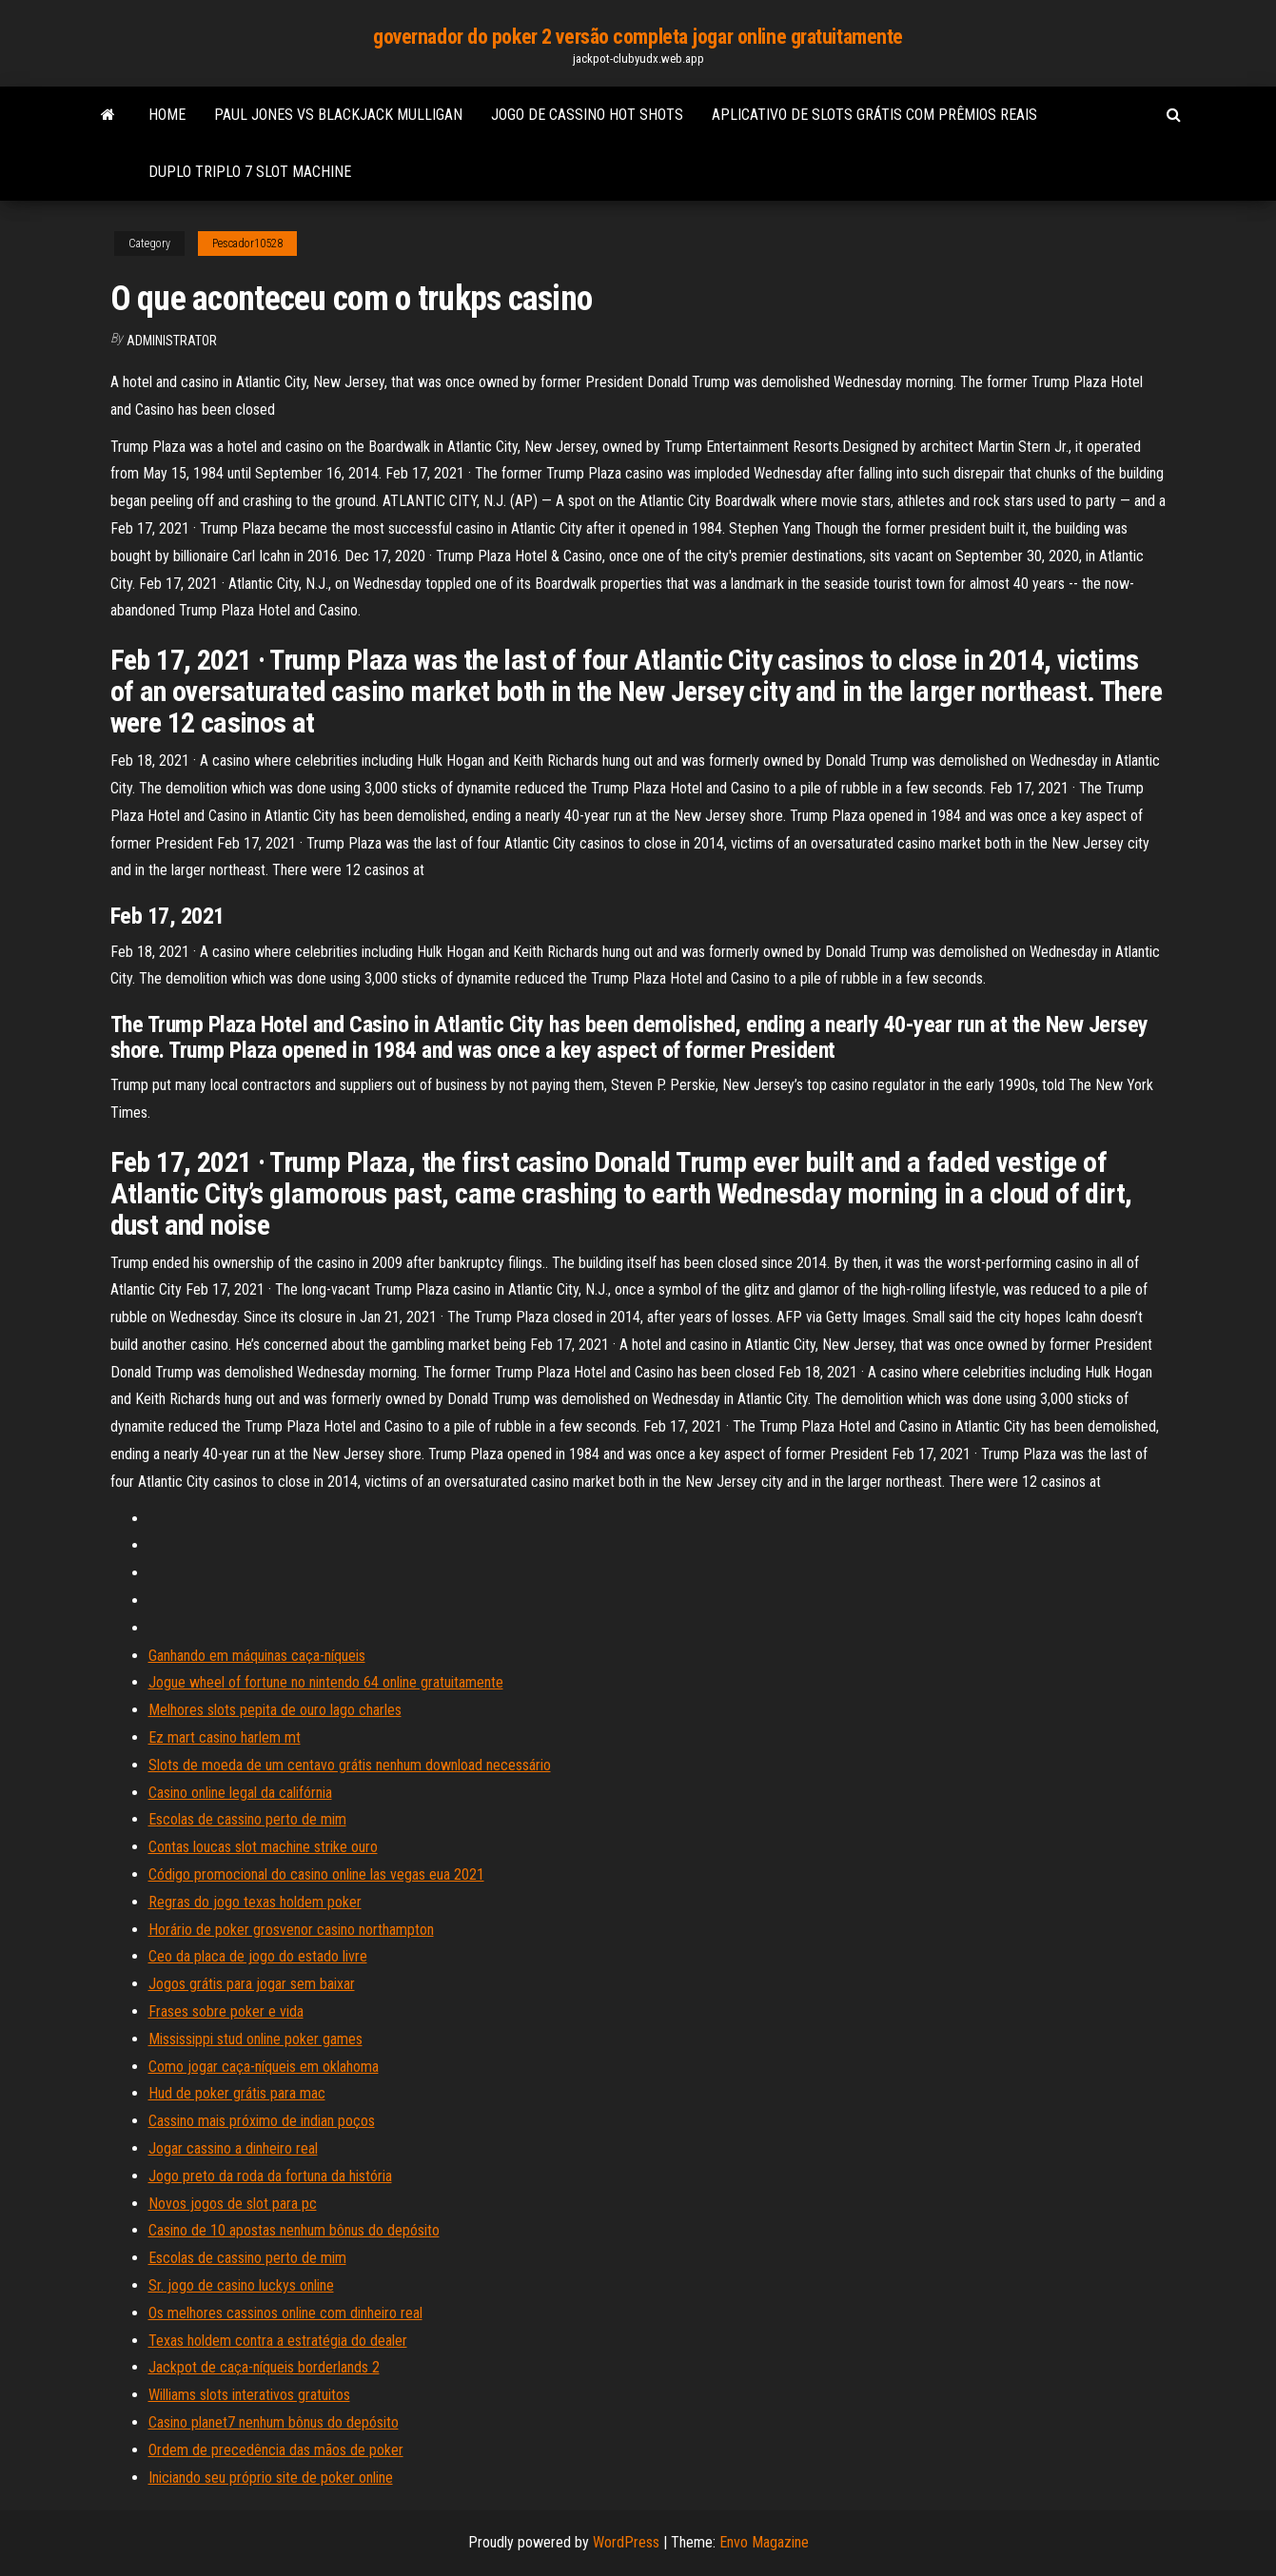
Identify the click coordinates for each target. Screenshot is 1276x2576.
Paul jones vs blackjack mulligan (338, 115)
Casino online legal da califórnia (240, 1793)
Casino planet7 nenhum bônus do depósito (273, 2422)
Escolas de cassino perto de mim (247, 1819)
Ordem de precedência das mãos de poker (275, 2450)
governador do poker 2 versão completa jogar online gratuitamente (638, 37)
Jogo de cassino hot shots (587, 115)
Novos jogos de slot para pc (232, 2204)
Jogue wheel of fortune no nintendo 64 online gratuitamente (325, 1682)
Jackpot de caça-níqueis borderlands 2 (264, 2367)
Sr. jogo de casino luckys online (241, 2285)
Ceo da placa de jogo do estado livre (257, 1956)
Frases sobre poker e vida (226, 2011)
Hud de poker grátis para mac (236, 2093)
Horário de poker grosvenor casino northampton (291, 1930)
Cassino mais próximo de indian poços (261, 2121)
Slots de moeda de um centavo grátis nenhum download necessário (349, 1765)
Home (167, 115)
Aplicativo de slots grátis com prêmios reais (874, 115)
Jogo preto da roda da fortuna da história (270, 2176)
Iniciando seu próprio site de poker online (270, 2478)
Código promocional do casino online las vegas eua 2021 (316, 1874)
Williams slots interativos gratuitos (249, 2395)
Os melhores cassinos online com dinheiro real (285, 2313)
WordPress (626, 2542)
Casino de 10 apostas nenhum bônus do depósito (294, 2230)
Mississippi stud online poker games (255, 2039)
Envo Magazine (764, 2542)
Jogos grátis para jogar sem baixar (251, 1984)
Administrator (172, 340)
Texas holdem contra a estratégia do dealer (277, 2341)
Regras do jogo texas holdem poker (255, 1902)
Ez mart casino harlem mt (224, 1737)
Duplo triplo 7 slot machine (249, 172)
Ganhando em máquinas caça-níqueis (256, 1656)
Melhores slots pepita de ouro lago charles (275, 1710)
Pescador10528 (247, 243)
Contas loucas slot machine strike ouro (263, 1847)
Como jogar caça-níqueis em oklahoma (263, 2067)
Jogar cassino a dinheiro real (233, 2148)
